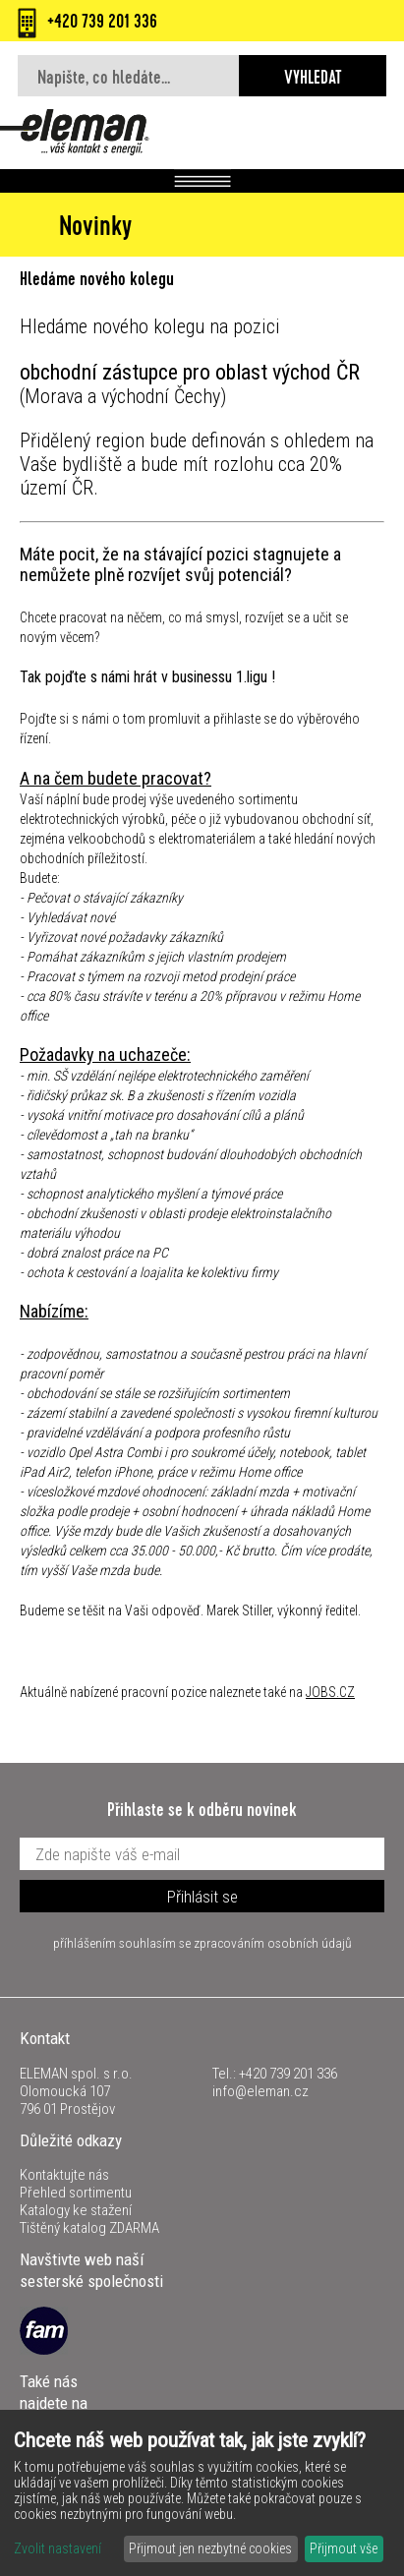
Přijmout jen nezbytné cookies (210, 2548)
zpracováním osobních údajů (273, 1943)
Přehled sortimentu (76, 2192)
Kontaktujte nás (64, 2175)
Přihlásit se (202, 1896)
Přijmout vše (343, 2548)
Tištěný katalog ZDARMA (89, 2228)
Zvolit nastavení (57, 2548)
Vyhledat (313, 79)
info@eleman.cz (260, 2091)
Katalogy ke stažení (76, 2210)
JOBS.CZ (330, 1692)
